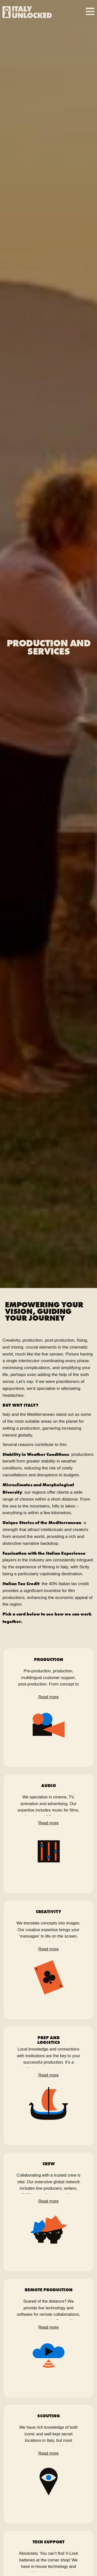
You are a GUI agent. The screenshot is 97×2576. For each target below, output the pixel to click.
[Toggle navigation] (90, 11)
